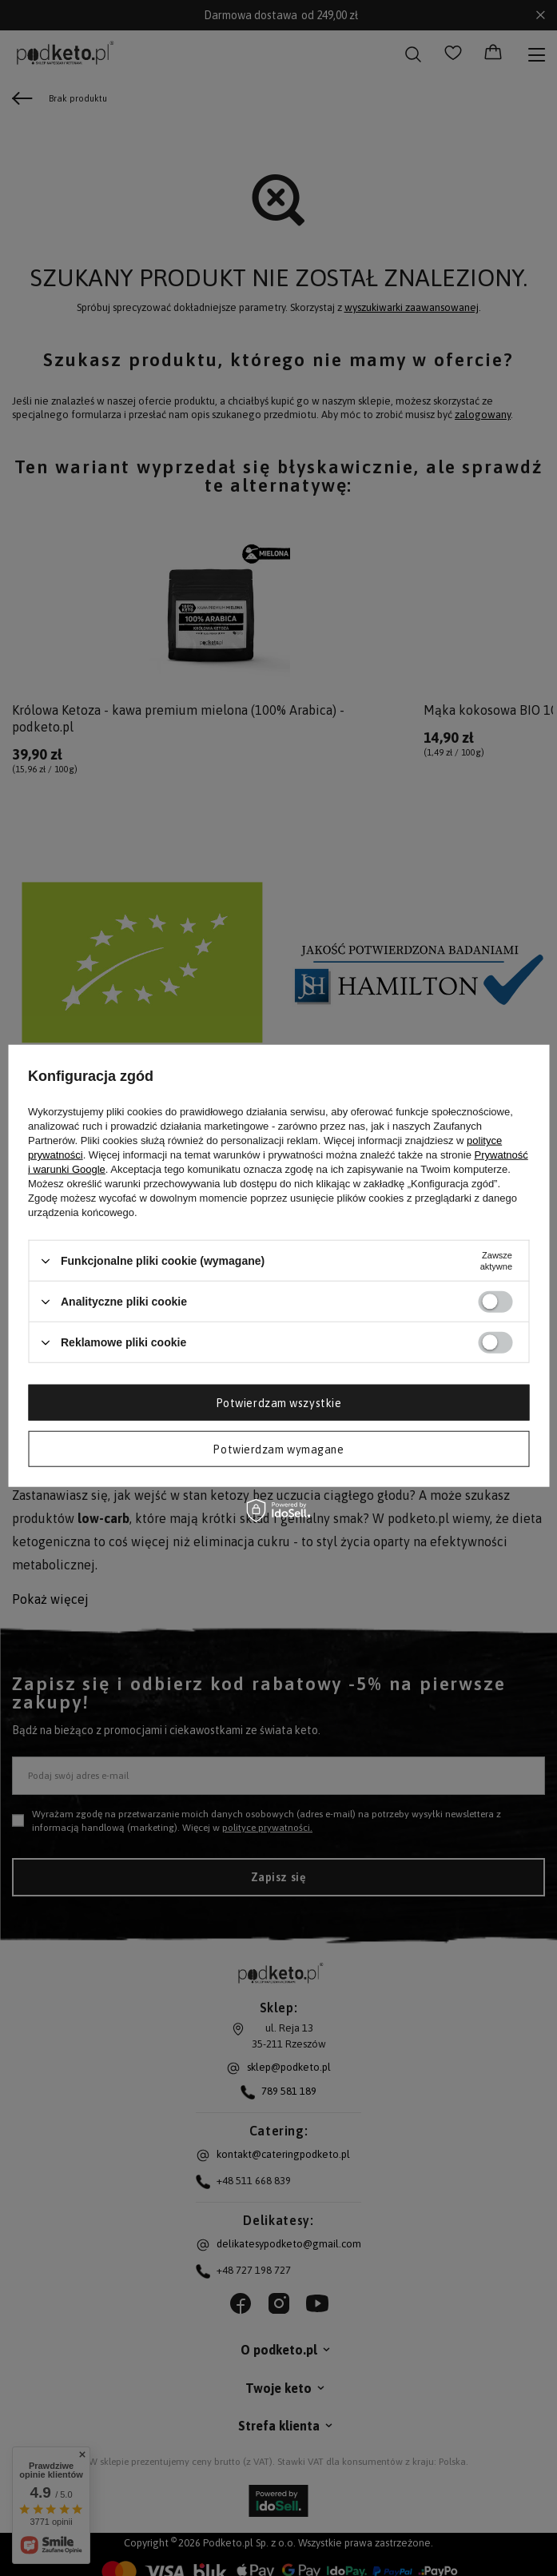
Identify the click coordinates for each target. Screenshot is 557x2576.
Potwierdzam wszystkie (279, 1402)
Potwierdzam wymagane (278, 1448)
